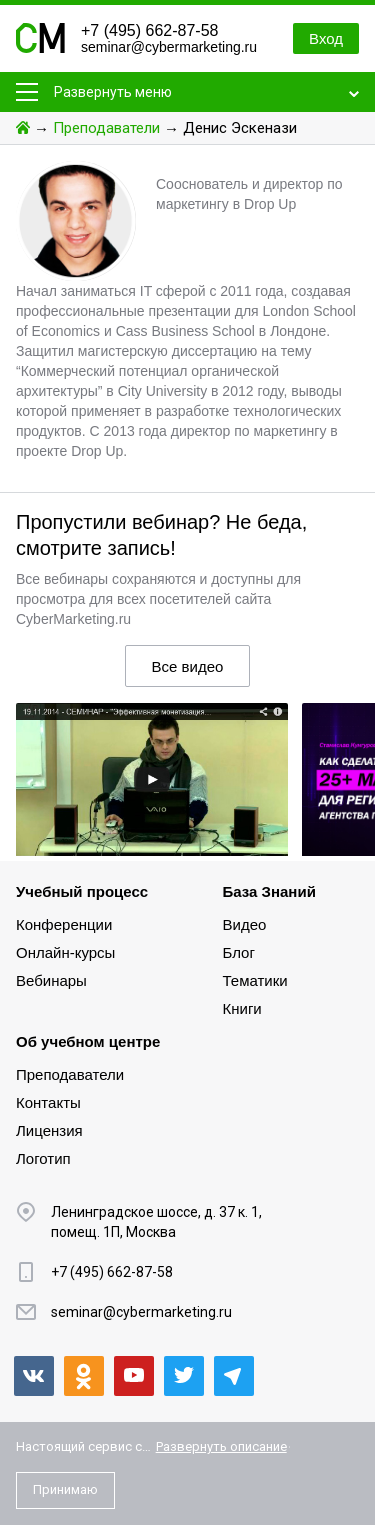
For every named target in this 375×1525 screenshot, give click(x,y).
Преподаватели (106, 128)
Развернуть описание (221, 1446)
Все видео (188, 666)
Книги (242, 1008)
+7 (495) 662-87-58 (149, 30)
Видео (245, 924)
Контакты (48, 1102)
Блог (239, 952)
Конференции (64, 924)
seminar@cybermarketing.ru (169, 47)
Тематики (255, 980)
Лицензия (49, 1130)
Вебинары (51, 980)
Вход (326, 38)
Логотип (43, 1158)
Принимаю (65, 1489)
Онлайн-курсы (65, 952)
